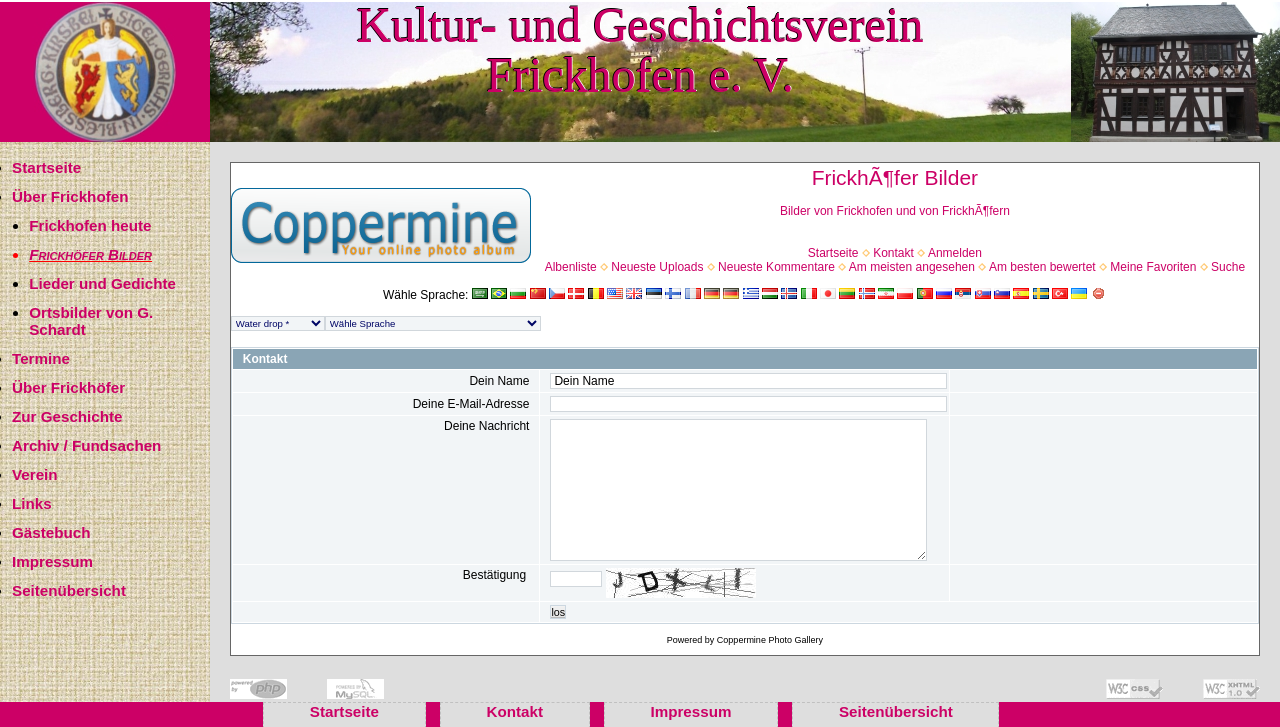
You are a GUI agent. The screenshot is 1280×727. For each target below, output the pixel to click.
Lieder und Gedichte (102, 283)
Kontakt (893, 253)
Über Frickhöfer (68, 387)
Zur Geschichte (67, 416)
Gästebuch (51, 532)
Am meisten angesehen (912, 267)
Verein (35, 474)
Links (32, 503)
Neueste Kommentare (776, 267)
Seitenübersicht (69, 590)
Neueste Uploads (657, 267)
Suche (1228, 267)
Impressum (52, 561)
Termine (41, 358)
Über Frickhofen (70, 196)
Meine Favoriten (1153, 267)
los (558, 612)
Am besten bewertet (1042, 267)
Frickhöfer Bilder (90, 254)
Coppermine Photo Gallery (770, 640)
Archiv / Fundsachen (86, 445)
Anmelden (955, 253)
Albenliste (571, 267)
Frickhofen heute (90, 225)
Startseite (46, 167)
